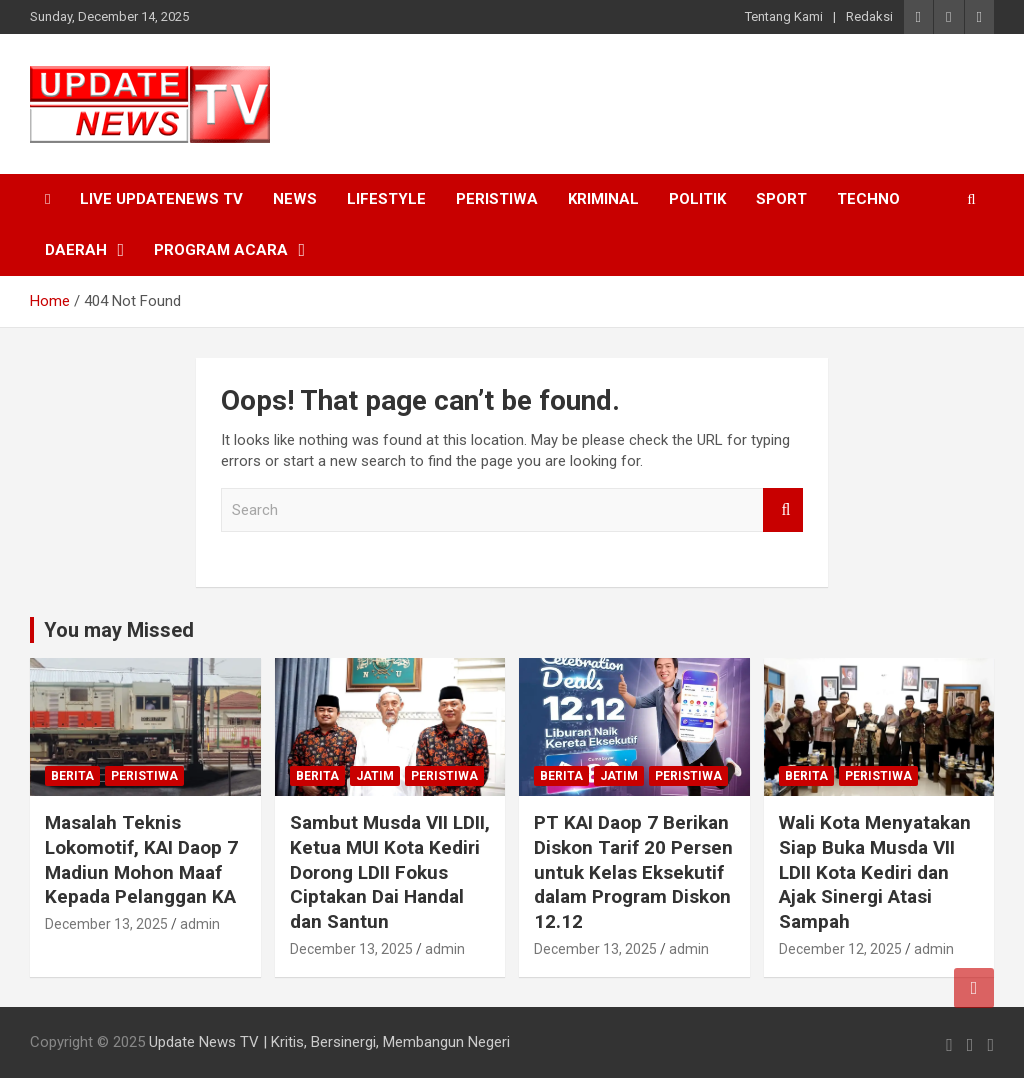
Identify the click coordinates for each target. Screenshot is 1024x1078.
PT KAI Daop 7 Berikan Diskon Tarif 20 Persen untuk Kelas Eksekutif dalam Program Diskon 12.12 (633, 872)
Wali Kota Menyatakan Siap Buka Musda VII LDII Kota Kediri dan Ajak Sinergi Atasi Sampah (875, 872)
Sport (781, 199)
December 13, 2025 (106, 924)
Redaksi (869, 16)
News (295, 199)
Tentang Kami (784, 16)
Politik (697, 199)
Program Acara (221, 250)
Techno (868, 199)
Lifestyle (386, 199)
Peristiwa (497, 199)
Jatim (375, 776)
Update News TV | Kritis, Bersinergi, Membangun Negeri (329, 1042)
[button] (150, 104)
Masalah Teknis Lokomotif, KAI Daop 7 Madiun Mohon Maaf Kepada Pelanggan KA (141, 859)
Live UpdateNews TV (161, 199)
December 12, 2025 (840, 949)
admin (200, 924)
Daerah (76, 250)
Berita (72, 776)
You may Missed (119, 630)
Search (783, 510)
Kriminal (603, 199)
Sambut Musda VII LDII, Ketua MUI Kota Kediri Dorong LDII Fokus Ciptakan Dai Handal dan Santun (390, 872)
